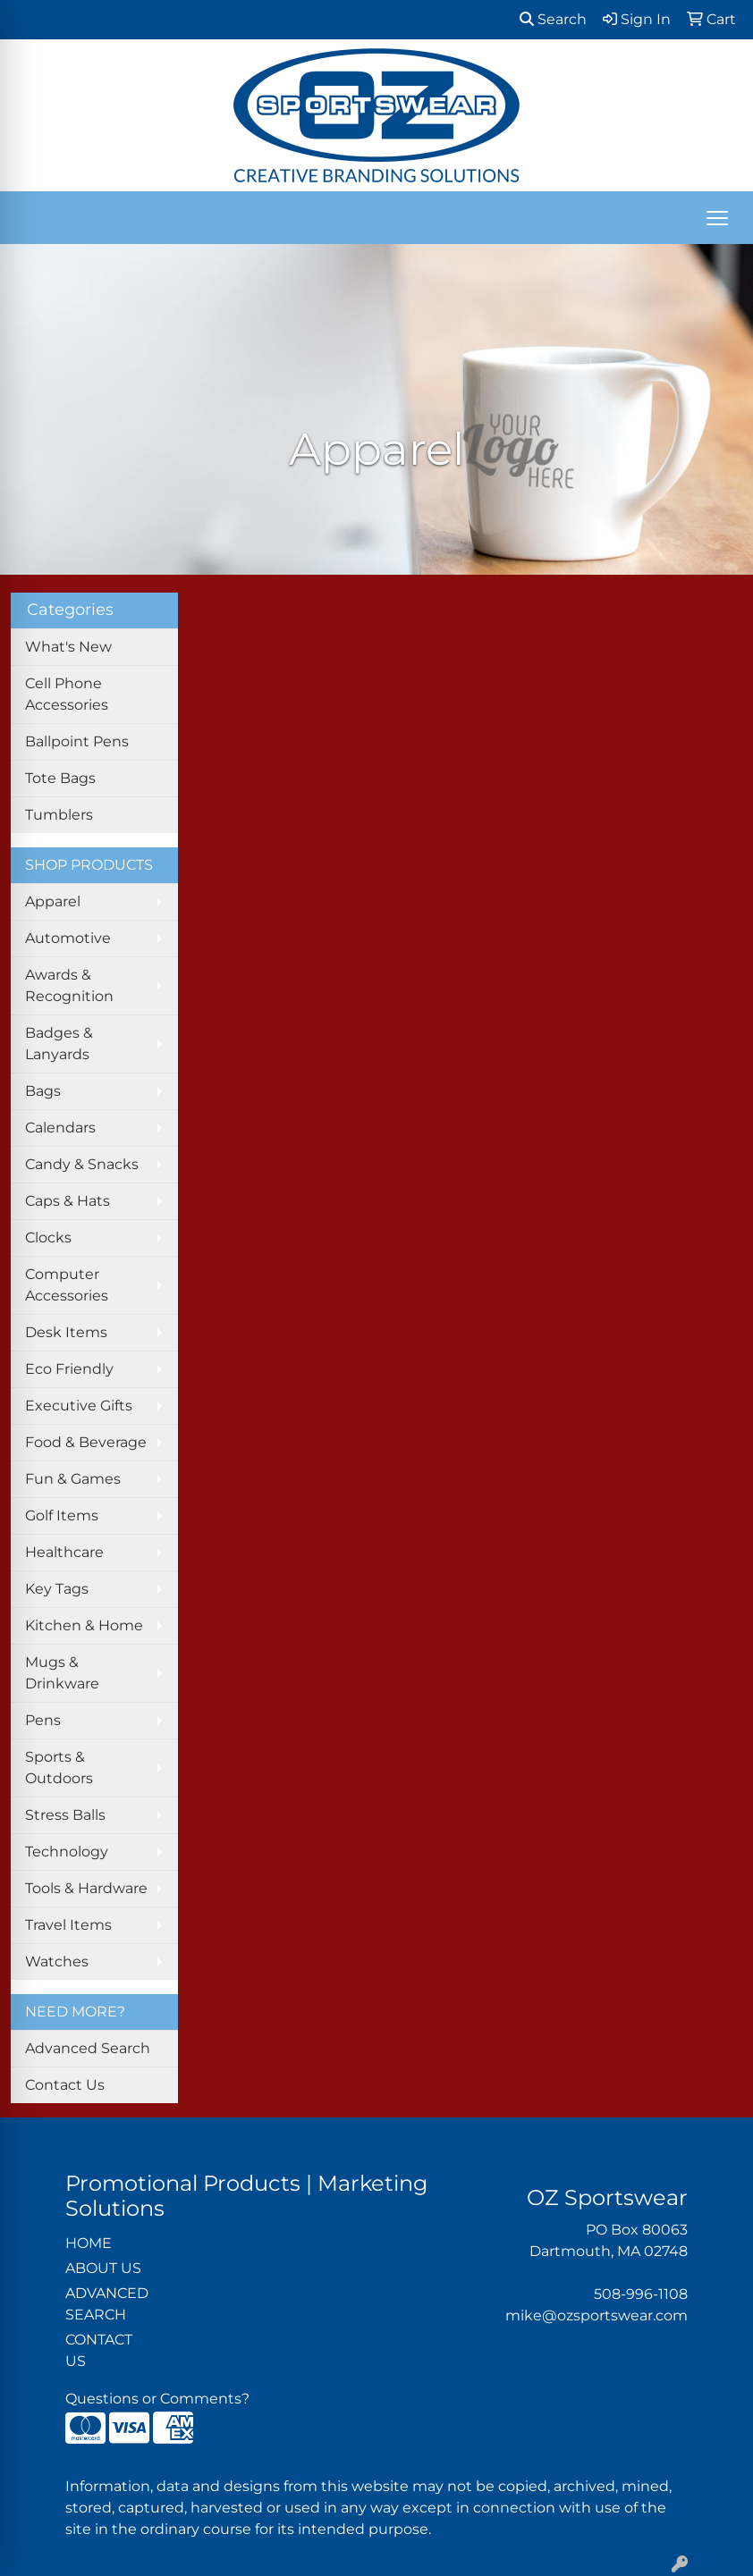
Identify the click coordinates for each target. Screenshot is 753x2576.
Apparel (52, 901)
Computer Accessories (66, 1285)
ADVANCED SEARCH (106, 2304)
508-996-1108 (641, 2294)
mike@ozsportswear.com (596, 2315)
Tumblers (59, 814)
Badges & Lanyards (59, 1043)
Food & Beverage (86, 1442)
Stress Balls (65, 1814)
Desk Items (66, 1332)
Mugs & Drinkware (62, 1673)
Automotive (68, 938)
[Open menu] (717, 218)
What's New (68, 646)
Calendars (60, 1127)
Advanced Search (87, 2048)
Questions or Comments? (157, 2398)
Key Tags (57, 1588)
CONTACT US (98, 2350)
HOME (88, 2243)
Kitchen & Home (84, 1625)
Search (553, 19)
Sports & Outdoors (59, 1767)
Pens (43, 1720)
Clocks (48, 1237)
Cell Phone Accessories (66, 694)
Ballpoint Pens (77, 741)
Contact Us (65, 2084)
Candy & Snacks (82, 1164)
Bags (43, 1090)
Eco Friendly (69, 1368)
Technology (66, 1851)
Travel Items (68, 1924)
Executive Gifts (78, 1405)
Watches (57, 1961)
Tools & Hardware (86, 1888)
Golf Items (61, 1515)
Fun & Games (73, 1478)
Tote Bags (60, 778)
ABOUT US (103, 2268)
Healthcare (64, 1552)
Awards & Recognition (69, 985)
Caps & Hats (67, 1200)
